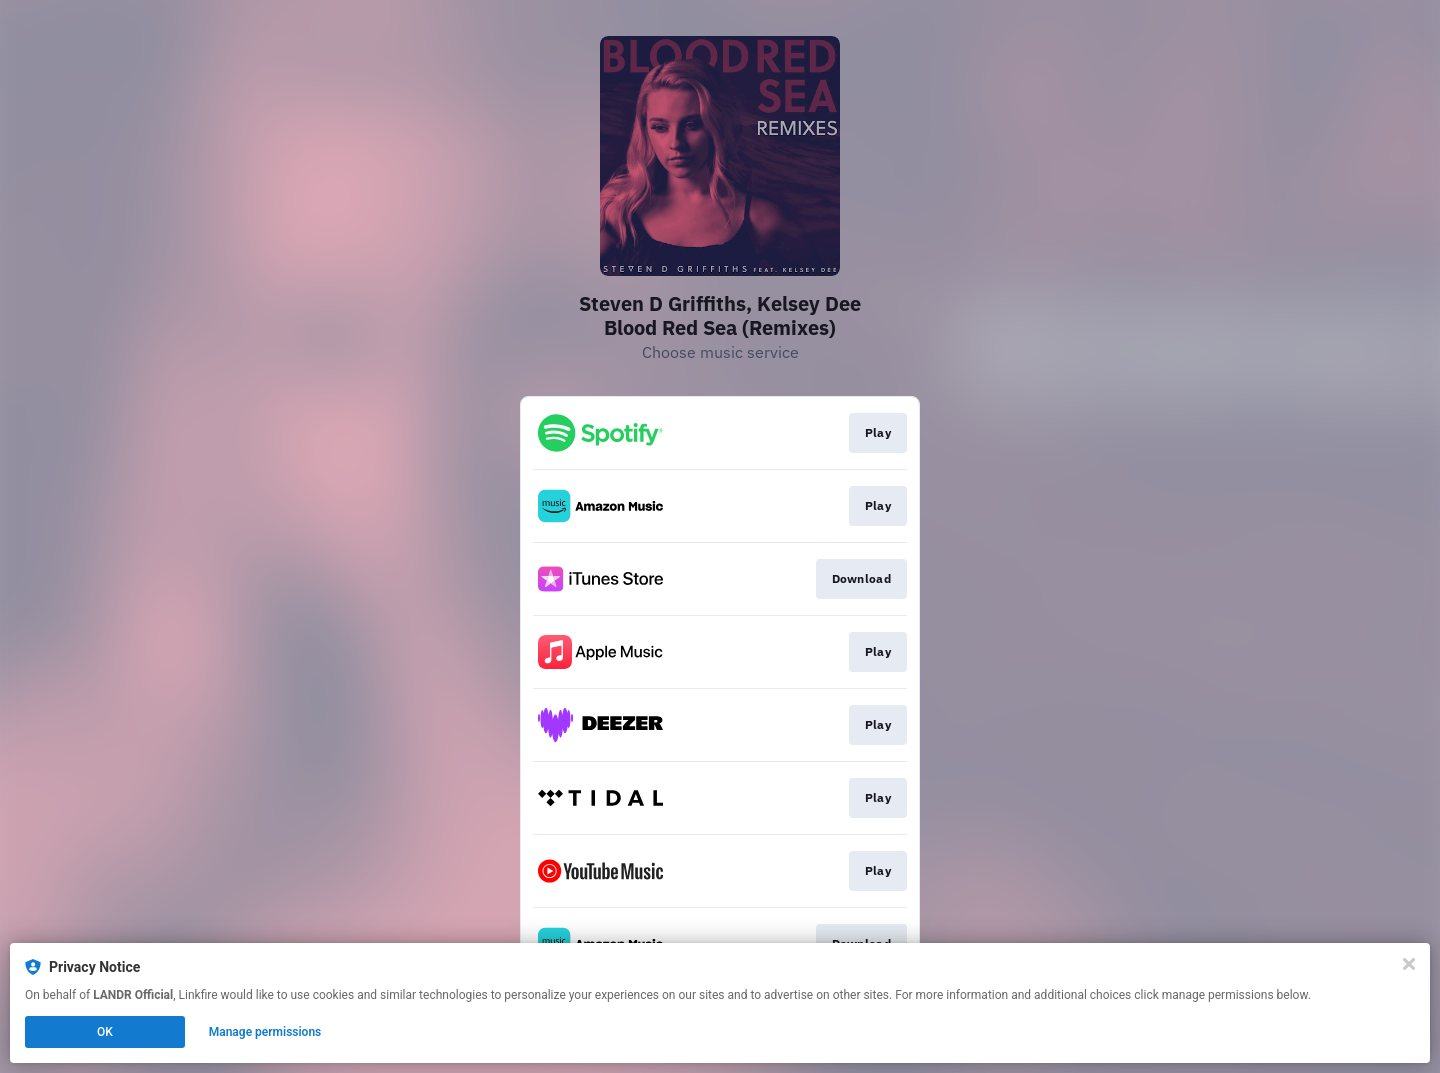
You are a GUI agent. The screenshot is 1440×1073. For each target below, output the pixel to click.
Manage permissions (265, 1032)
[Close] (1409, 964)
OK (105, 1032)
